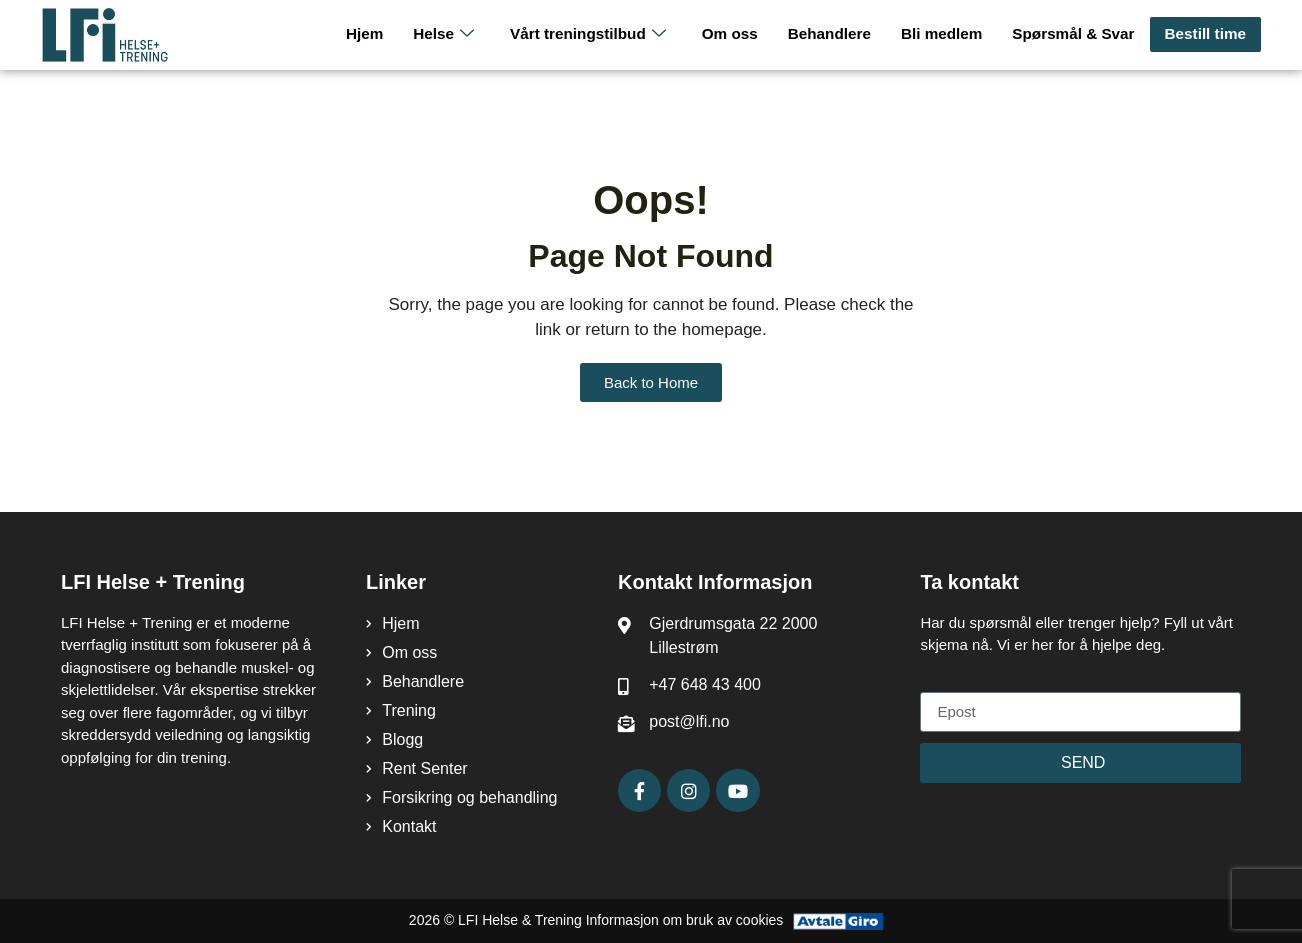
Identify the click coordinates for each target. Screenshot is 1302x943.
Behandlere (835, 34)
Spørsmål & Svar (1076, 34)
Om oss (736, 34)
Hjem (375, 34)
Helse (454, 34)
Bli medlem (946, 34)
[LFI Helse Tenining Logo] (132, 35)
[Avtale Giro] (838, 921)
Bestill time (1206, 34)
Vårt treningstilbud (596, 34)
